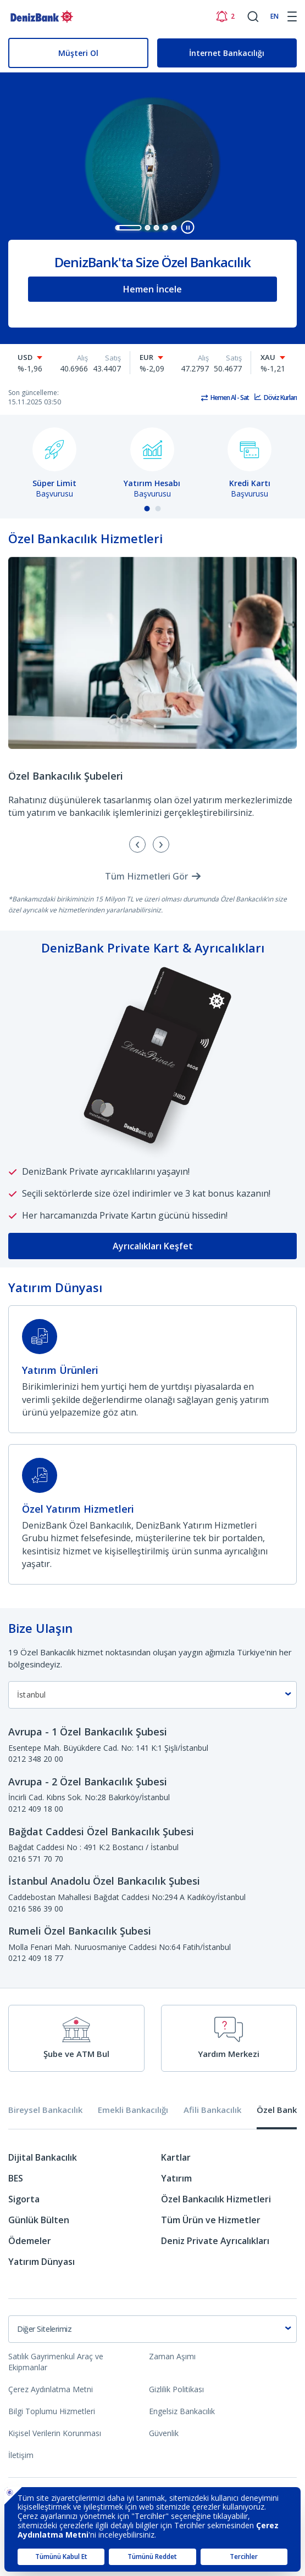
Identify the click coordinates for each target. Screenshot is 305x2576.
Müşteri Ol (78, 53)
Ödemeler (29, 2241)
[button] (128, 227)
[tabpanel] (152, 2213)
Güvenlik (164, 2433)
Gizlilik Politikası (176, 2389)
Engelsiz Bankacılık (182, 2411)
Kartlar (176, 2157)
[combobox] (152, 1695)
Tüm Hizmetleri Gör (146, 876)
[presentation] (161, 844)
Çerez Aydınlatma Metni (50, 2389)
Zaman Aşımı (172, 2356)
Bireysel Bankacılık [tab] (45, 2110)
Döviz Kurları (280, 397)
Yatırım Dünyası (41, 2262)
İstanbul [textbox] (31, 1694)
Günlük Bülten (38, 2220)
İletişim (21, 2455)
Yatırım (176, 2178)
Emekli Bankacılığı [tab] (133, 2110)
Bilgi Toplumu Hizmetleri (51, 2411)
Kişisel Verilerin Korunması (54, 2433)
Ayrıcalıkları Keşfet (153, 1246)
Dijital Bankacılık (42, 2157)
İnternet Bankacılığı (226, 53)
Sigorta (24, 2199)
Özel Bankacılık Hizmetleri (216, 2199)
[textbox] (152, 2329)
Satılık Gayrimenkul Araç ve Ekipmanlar (55, 2361)
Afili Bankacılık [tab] (212, 2110)
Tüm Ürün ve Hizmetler (210, 2220)
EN (274, 16)
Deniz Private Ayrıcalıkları (215, 2241)
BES (15, 2178)
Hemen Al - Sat (229, 397)
